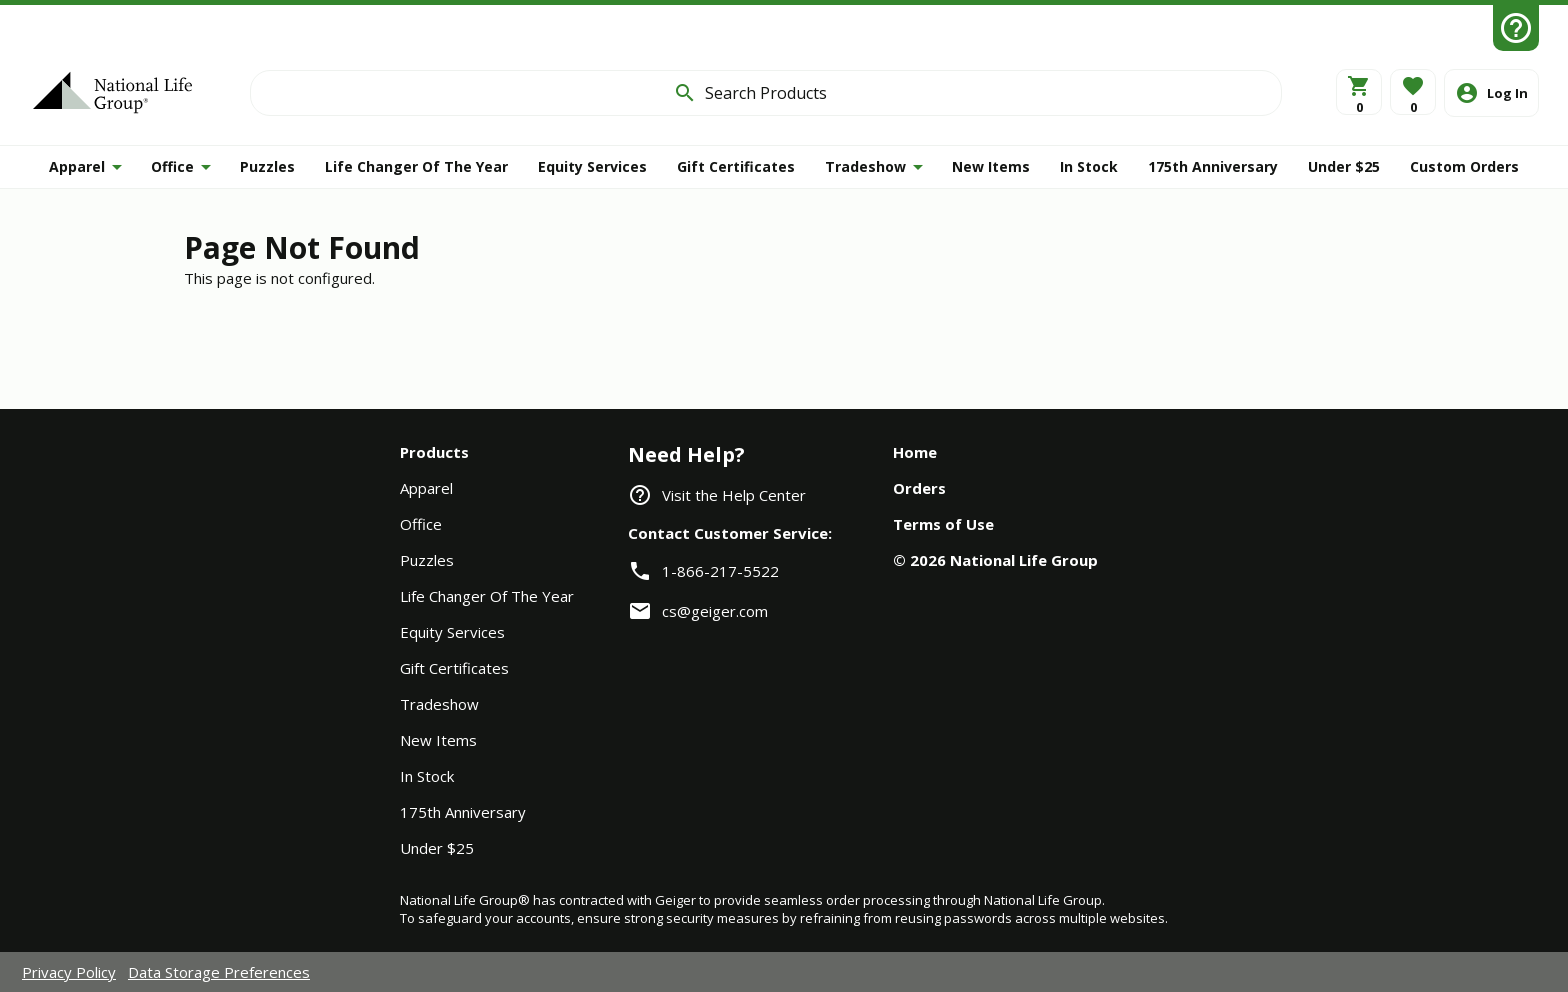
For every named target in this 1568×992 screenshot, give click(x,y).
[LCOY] (416, 167)
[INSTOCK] (1089, 167)
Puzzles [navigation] (427, 560)
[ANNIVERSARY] (1213, 167)
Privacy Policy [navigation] (69, 972)
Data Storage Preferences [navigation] (219, 972)
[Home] (112, 92)
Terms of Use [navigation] (943, 524)
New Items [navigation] (438, 740)
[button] (1413, 92)
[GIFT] (736, 167)
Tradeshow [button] (865, 166)
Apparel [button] (77, 166)
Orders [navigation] (919, 488)
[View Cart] (1359, 92)
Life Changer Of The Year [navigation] (487, 596)
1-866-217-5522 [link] (720, 571)
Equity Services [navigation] (452, 632)
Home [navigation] (915, 452)
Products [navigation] (434, 452)
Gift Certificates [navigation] (454, 668)
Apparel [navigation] (426, 488)
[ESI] (592, 167)
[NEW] (991, 167)
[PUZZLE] (267, 167)
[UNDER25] (1344, 167)
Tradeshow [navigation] (439, 704)
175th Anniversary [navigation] (463, 812)
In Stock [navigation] (427, 776)
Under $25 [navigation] (437, 848)
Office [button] (172, 166)
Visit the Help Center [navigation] (734, 495)
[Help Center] (1516, 28)
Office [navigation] (421, 524)
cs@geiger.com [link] (715, 611)
